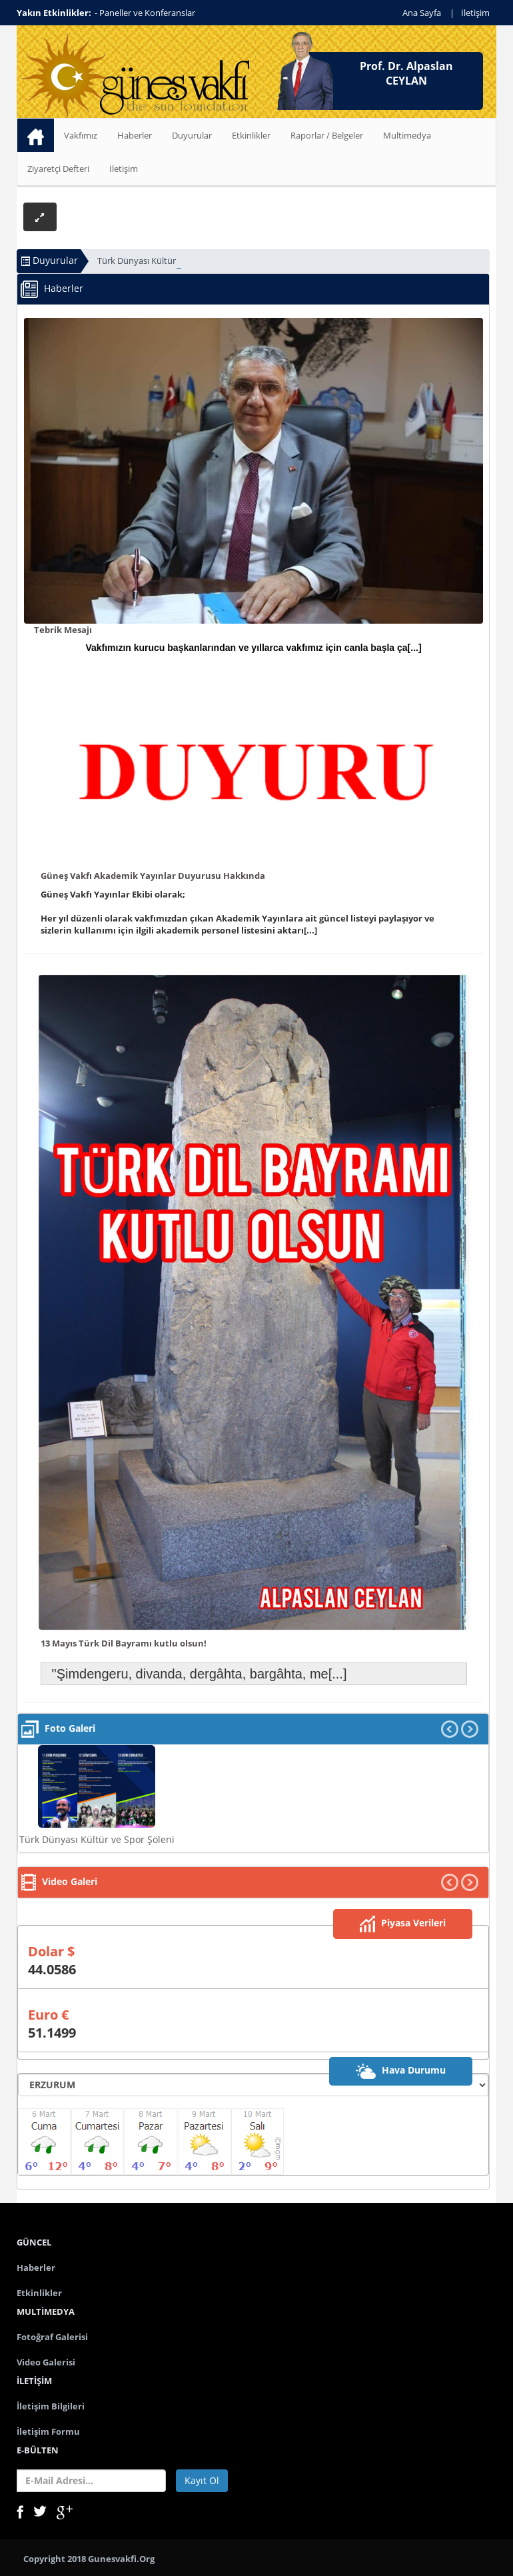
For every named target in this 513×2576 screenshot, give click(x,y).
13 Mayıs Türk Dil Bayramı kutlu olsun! (124, 1643)
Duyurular (192, 135)
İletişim (475, 13)
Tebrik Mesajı (63, 630)
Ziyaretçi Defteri (58, 169)
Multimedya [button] (407, 135)
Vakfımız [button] (80, 135)
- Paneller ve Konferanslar (145, 13)
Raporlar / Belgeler (326, 135)
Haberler (134, 135)
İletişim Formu (48, 2431)
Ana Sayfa (421, 13)
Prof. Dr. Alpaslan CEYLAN (406, 73)
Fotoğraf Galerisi (52, 2337)
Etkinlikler (251, 135)
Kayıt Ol (202, 2480)
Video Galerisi (46, 2362)
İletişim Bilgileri (51, 2406)
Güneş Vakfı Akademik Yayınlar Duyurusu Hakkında (153, 876)
